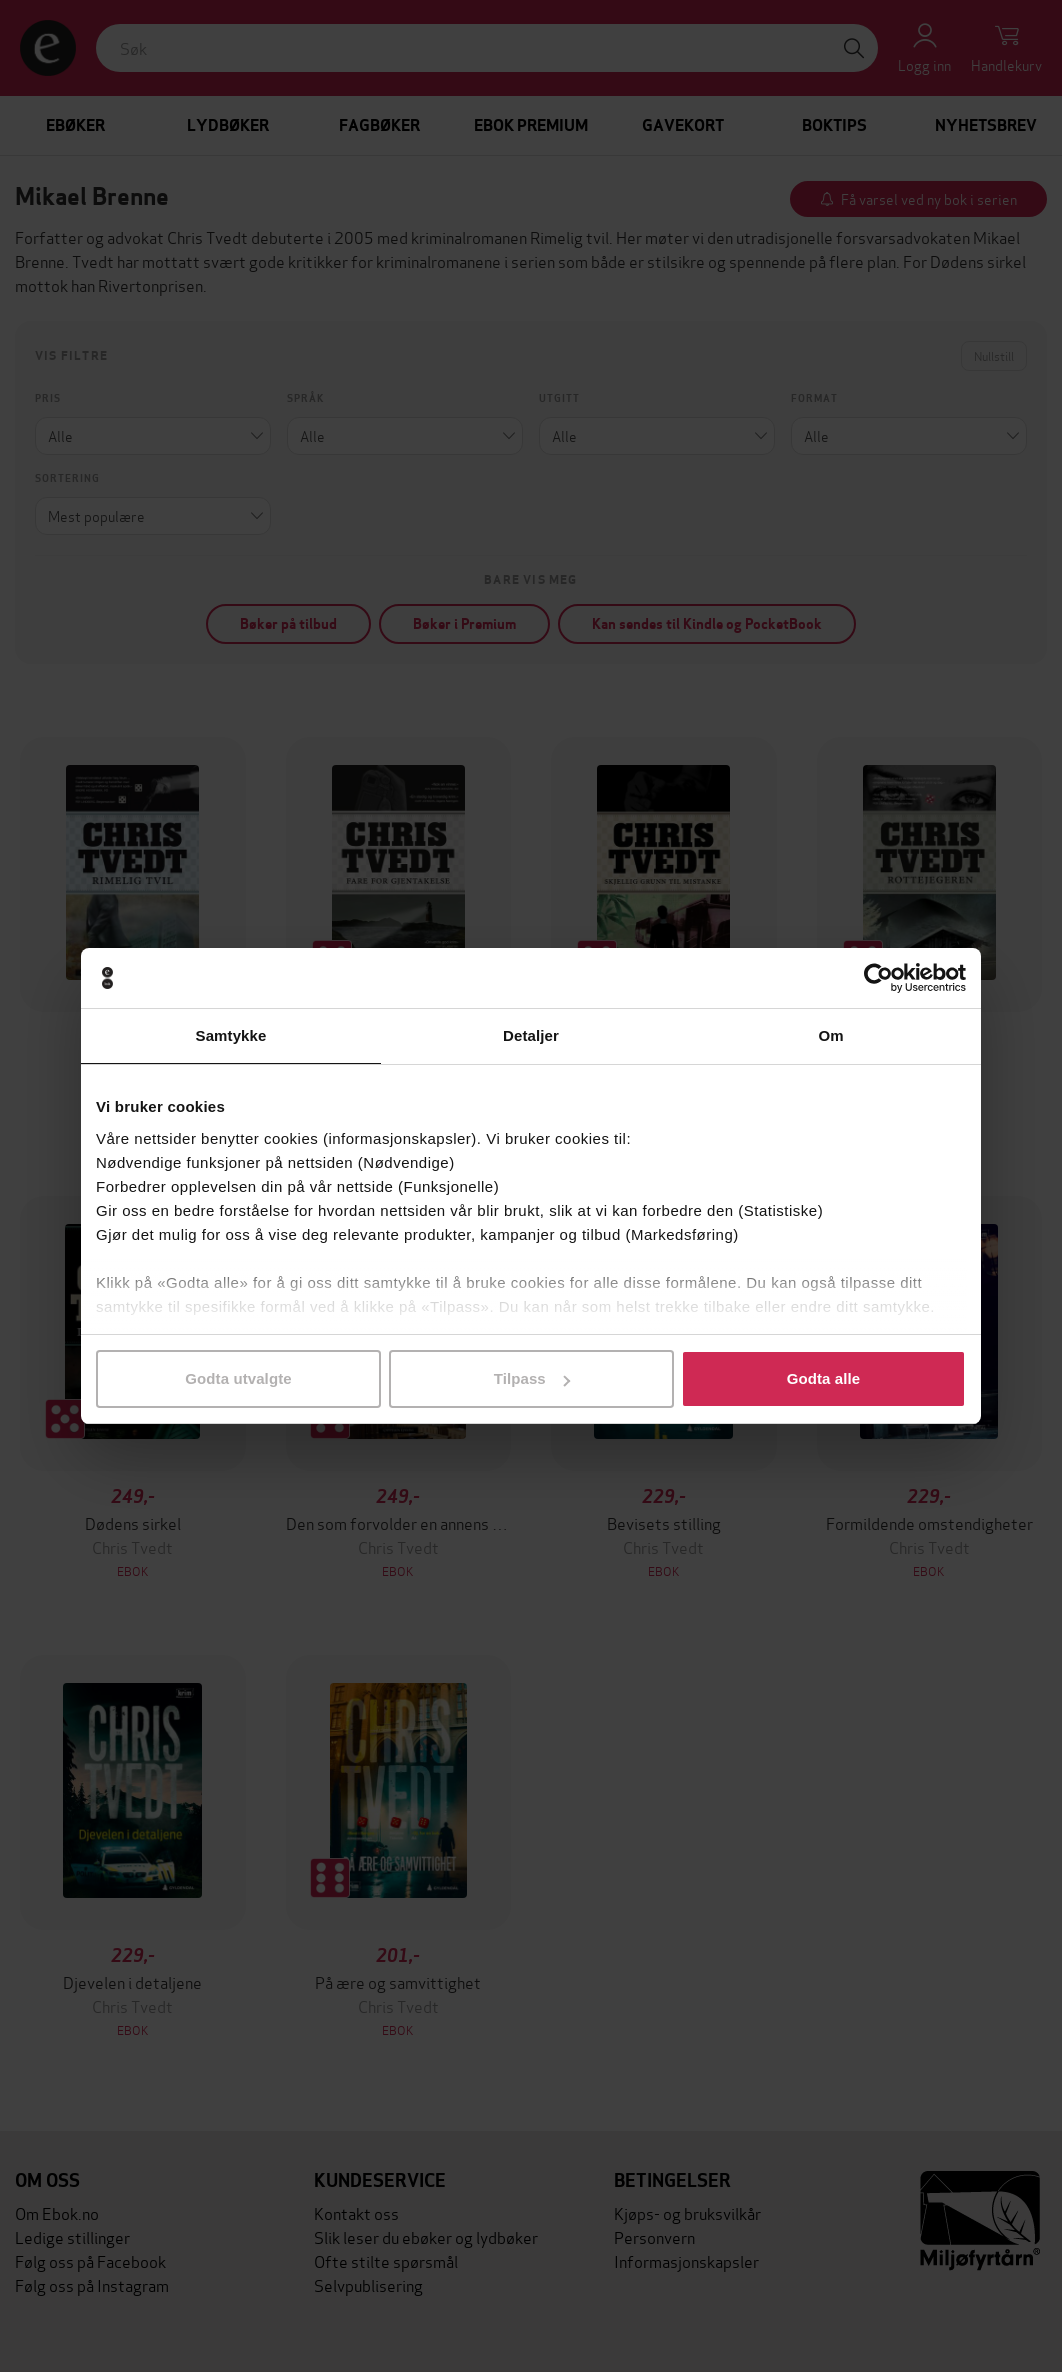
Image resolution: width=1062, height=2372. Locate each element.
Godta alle (824, 1378)
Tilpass (532, 1378)
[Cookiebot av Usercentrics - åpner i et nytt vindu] (878, 978)
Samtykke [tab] (231, 1035)
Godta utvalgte (238, 1378)
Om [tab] (830, 1035)
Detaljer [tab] (531, 1035)
